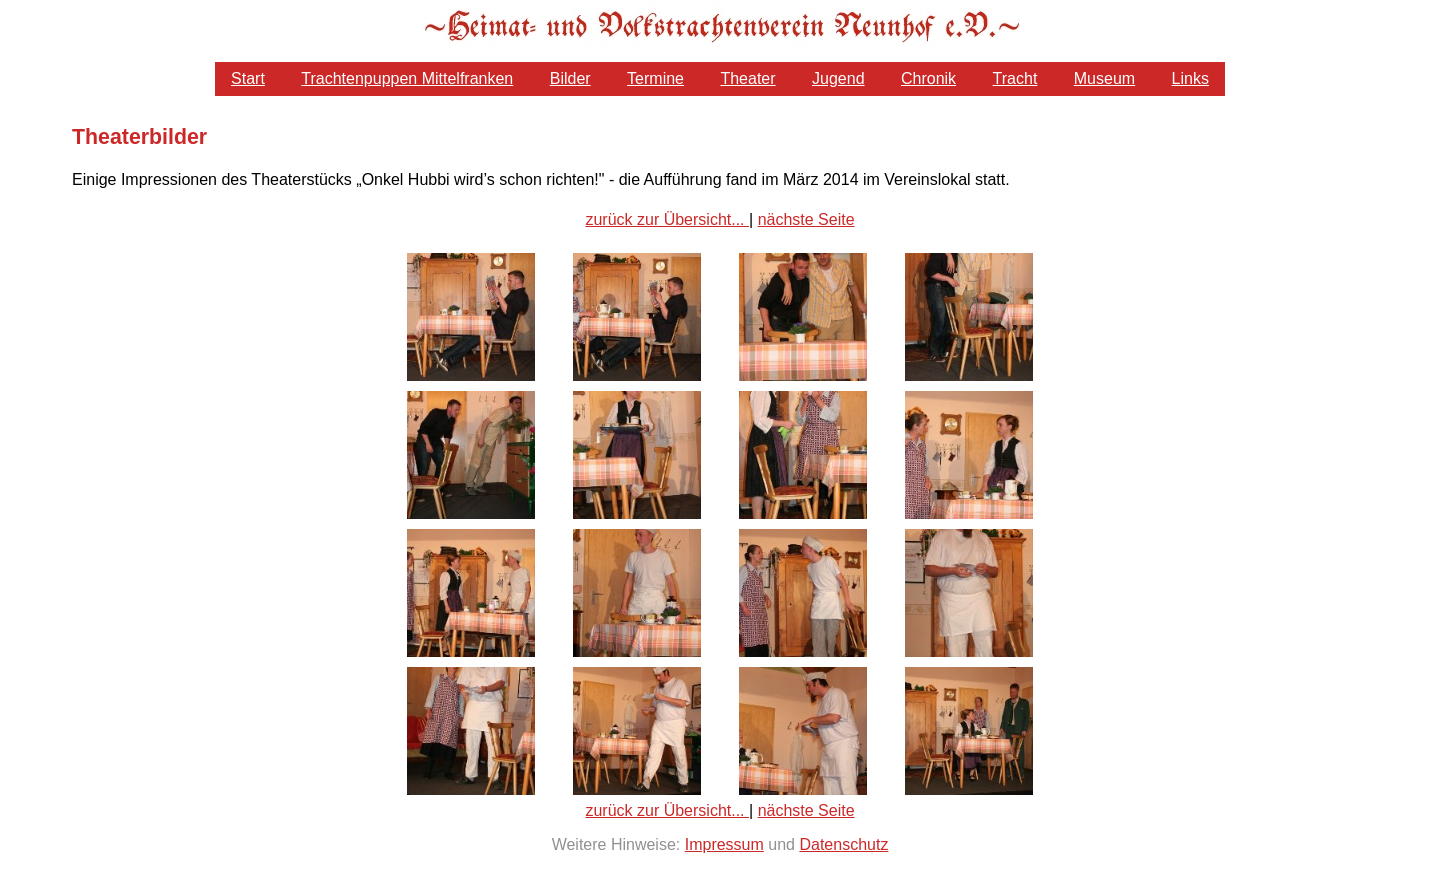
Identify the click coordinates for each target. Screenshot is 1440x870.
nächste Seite (806, 219)
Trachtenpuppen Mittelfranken (407, 78)
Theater (747, 78)
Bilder (570, 78)
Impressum (724, 844)
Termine (655, 78)
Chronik (928, 78)
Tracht (1015, 78)
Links (1190, 78)
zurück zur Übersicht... (667, 219)
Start (248, 78)
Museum (1104, 78)
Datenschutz (843, 844)
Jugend (838, 78)
